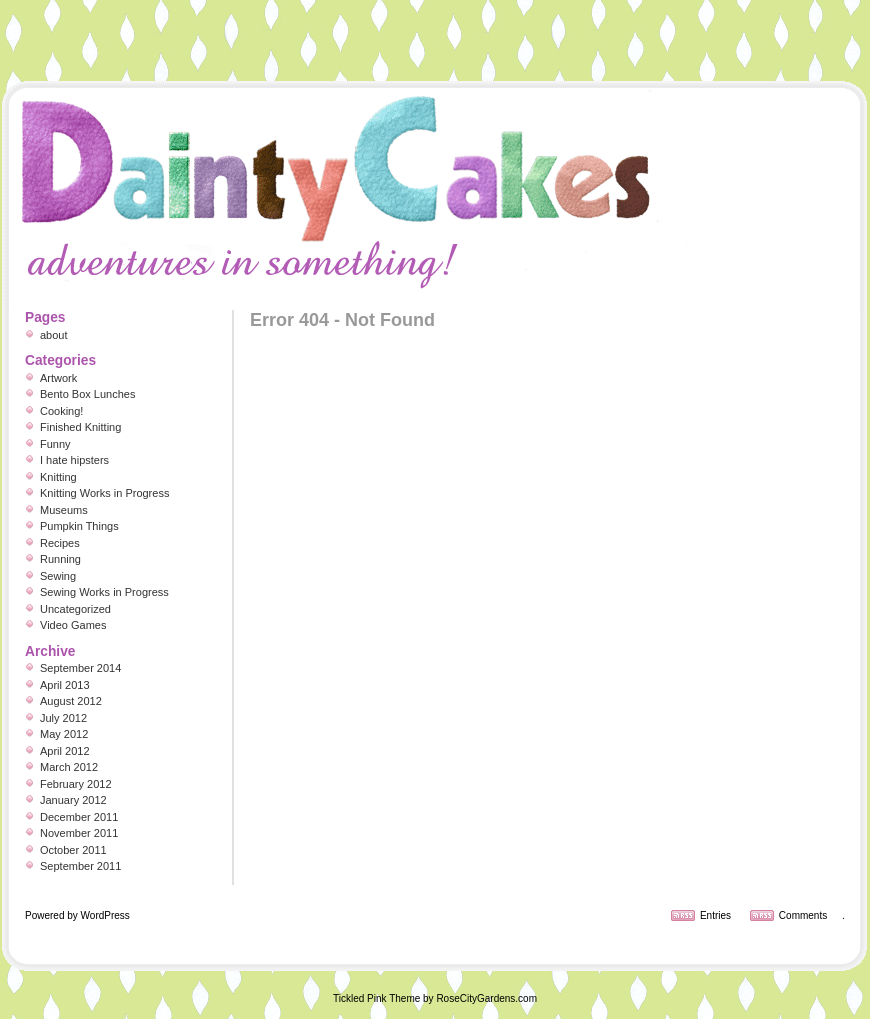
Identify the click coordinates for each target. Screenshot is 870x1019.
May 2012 (64, 734)
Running (60, 559)
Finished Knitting (80, 427)
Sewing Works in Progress (104, 592)
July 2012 (63, 718)
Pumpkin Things (79, 526)
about (54, 335)
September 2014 (80, 668)
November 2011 (79, 833)
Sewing (58, 576)
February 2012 (76, 784)
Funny (55, 444)
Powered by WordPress (77, 915)
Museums (64, 510)
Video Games (73, 625)
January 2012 (73, 800)
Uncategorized (75, 609)
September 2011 (80, 866)
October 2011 (73, 850)
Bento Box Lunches (87, 394)
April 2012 (65, 751)
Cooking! (61, 411)
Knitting (58, 477)
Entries (715, 915)
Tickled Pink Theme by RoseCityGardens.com (435, 998)
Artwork (58, 378)
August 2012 (71, 701)
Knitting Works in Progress (104, 493)
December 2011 (79, 817)
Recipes (60, 543)
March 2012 (69, 767)
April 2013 (65, 685)
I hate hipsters (74, 460)
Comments (803, 915)
